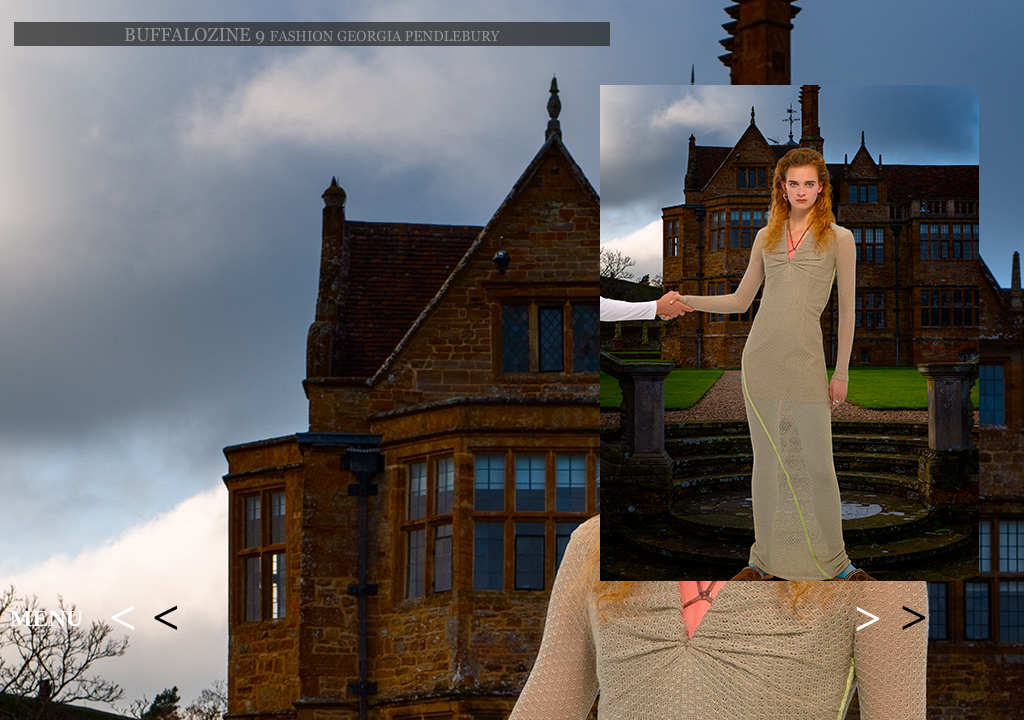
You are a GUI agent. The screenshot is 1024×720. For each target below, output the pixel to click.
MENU (46, 618)
